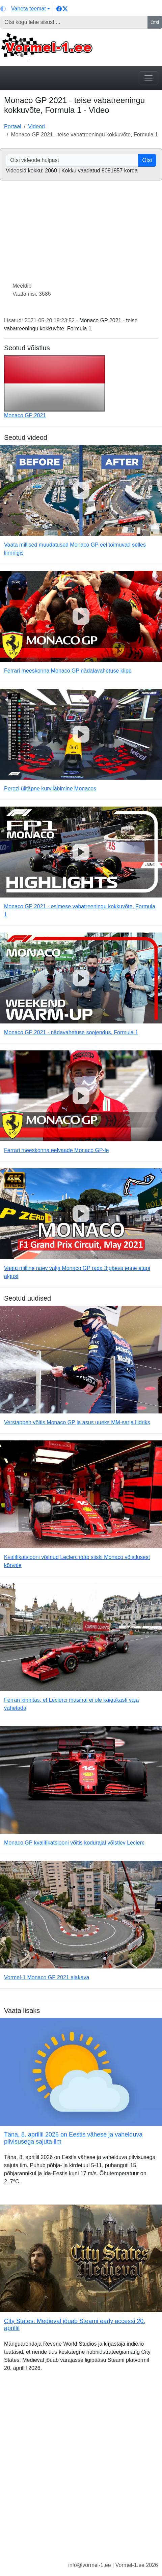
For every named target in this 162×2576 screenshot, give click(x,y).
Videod (36, 126)
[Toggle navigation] (148, 78)
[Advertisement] (81, 2472)
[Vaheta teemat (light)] (25, 9)
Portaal (12, 126)
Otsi (155, 22)
